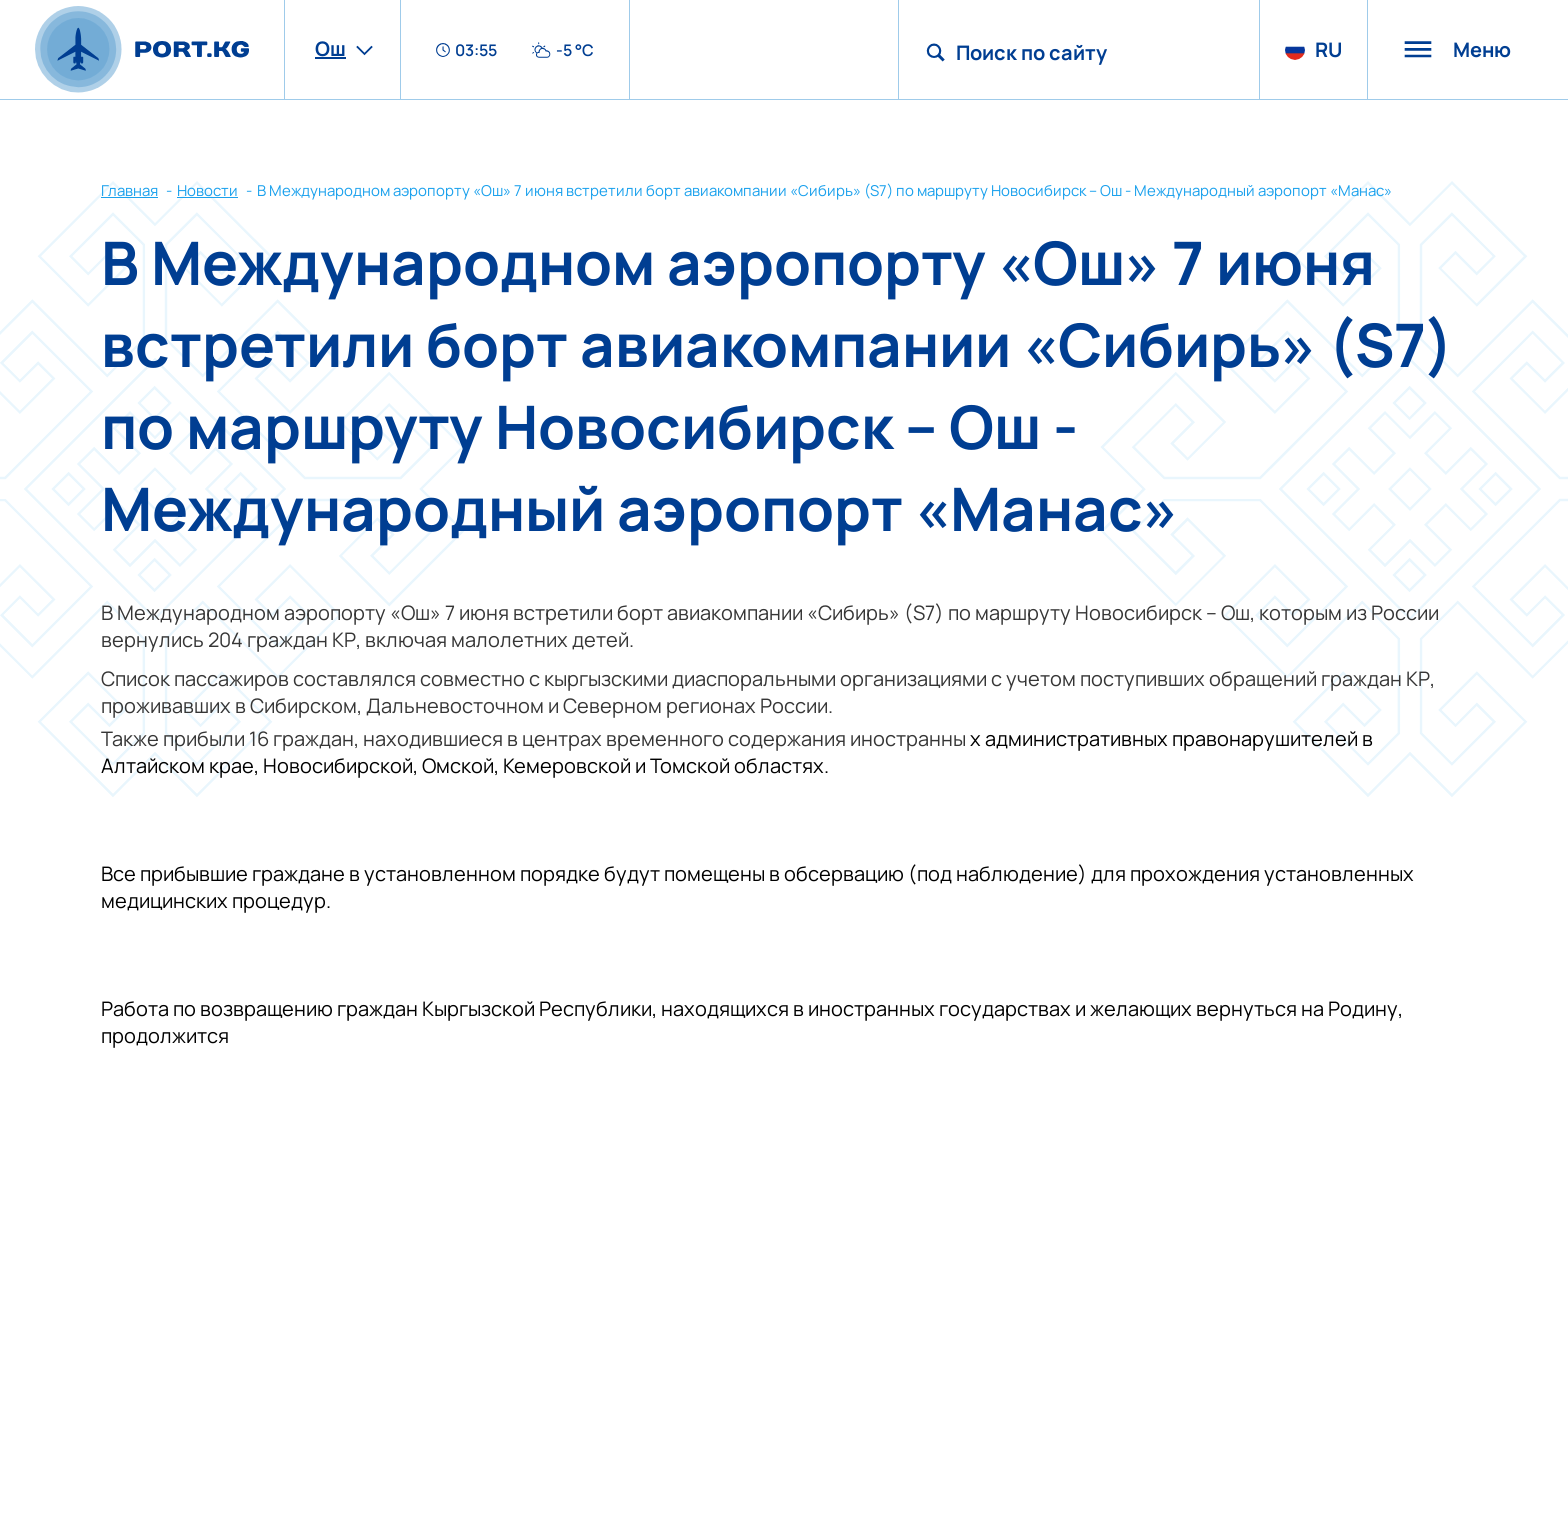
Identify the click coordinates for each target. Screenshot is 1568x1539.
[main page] (142, 49)
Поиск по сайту (1031, 52)
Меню (1457, 49)
